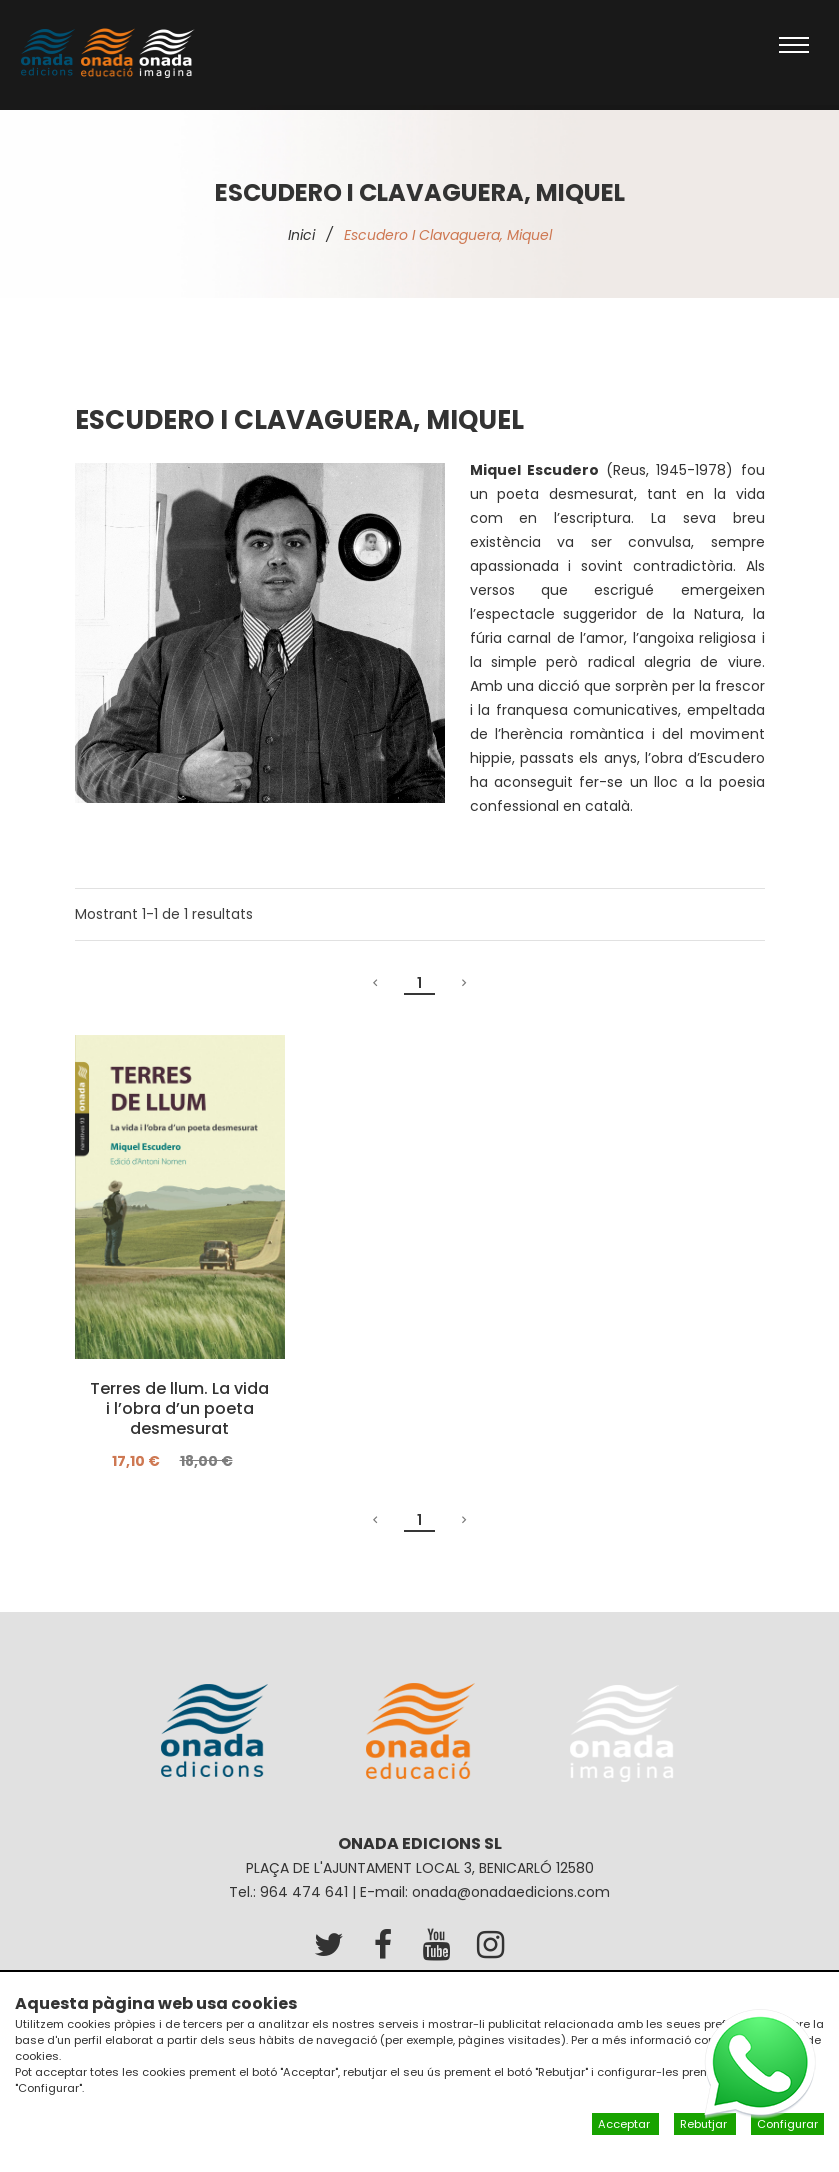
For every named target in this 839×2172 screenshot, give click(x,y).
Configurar (787, 2124)
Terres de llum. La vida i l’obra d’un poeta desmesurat (179, 1409)
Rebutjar (705, 2124)
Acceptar (625, 2124)
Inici (301, 235)
